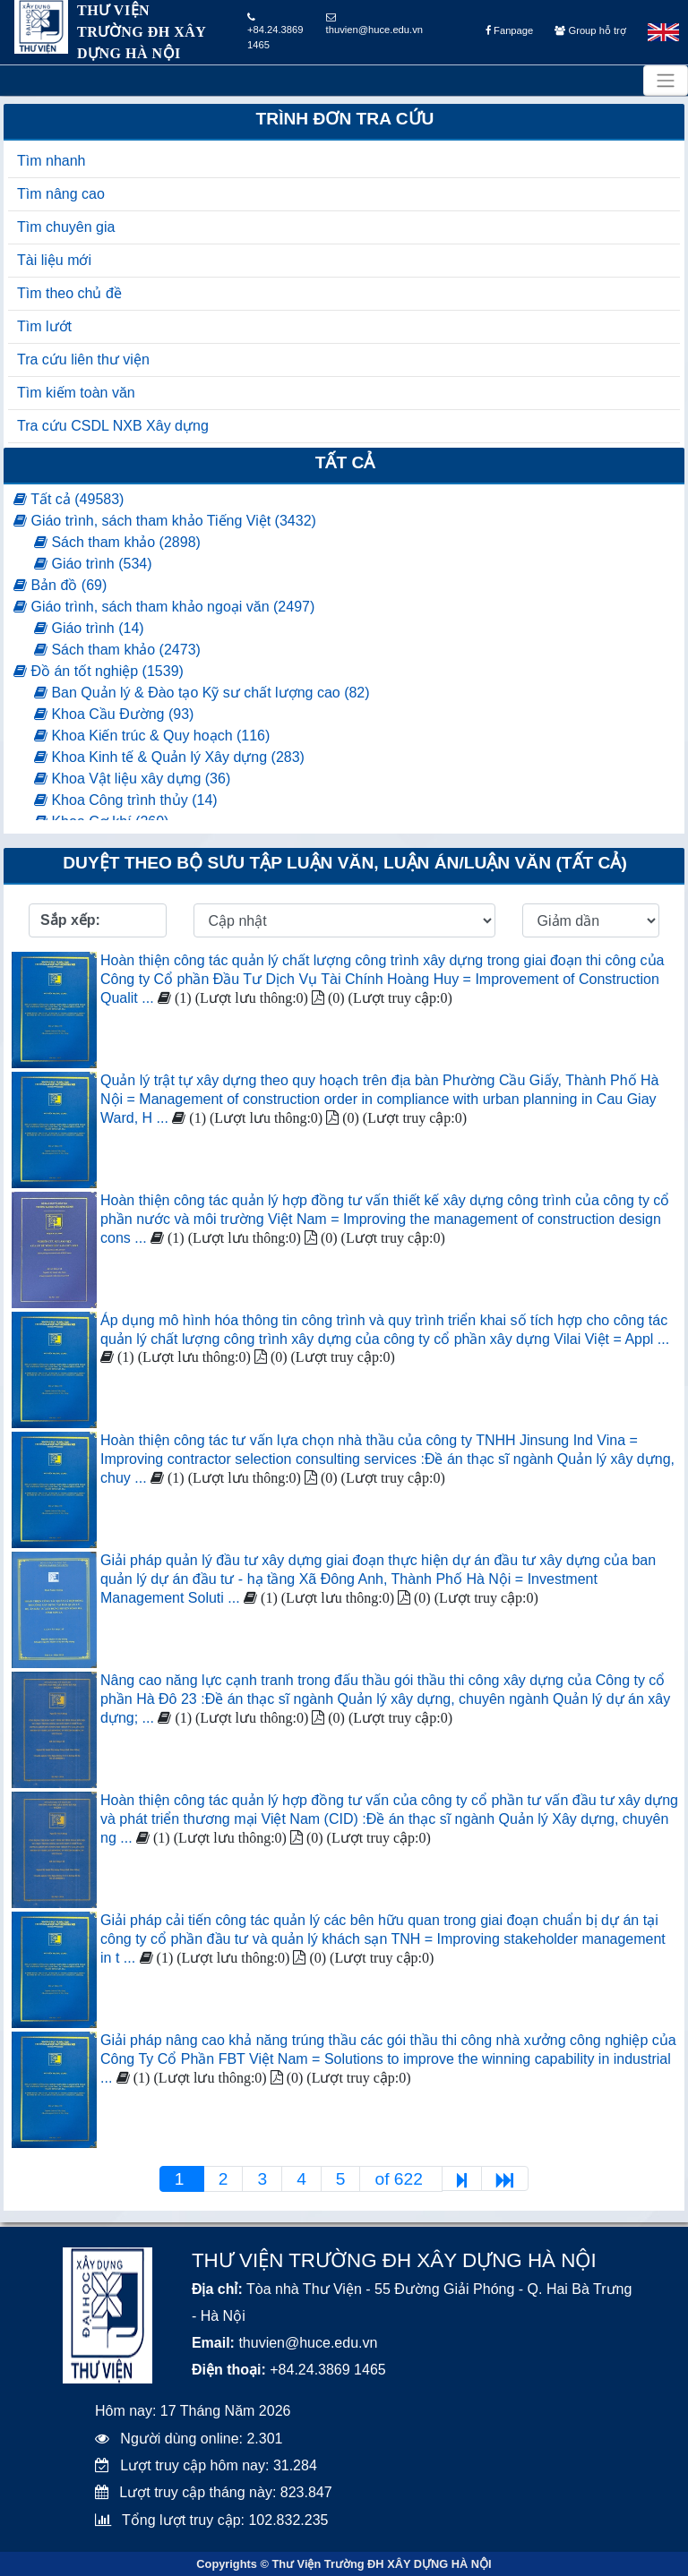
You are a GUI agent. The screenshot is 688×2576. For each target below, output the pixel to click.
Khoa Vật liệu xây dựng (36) (132, 778)
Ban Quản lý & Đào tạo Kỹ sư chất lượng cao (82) (202, 692)
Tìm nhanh (51, 160)
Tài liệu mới (54, 260)
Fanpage (509, 30)
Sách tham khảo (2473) (117, 649)
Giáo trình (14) (89, 628)
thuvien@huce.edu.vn (374, 24)
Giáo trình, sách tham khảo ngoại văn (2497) (163, 606)
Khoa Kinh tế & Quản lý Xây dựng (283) (169, 757)
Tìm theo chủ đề (69, 293)
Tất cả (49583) (68, 499)
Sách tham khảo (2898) (117, 542)
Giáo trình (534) (93, 563)
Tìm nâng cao (61, 193)
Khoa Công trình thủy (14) (126, 800)
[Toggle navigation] (665, 80)
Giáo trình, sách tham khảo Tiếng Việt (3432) (164, 520)
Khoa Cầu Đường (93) (114, 714)
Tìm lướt (44, 326)
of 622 (400, 2178)
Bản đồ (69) (60, 585)
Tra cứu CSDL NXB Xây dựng (113, 425)
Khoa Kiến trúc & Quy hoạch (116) (152, 735)
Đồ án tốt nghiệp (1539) (98, 671)
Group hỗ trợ (590, 30)
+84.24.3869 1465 (275, 31)
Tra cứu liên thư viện (83, 359)
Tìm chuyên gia (66, 227)
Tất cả (345, 462)
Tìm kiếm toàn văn (76, 392)
